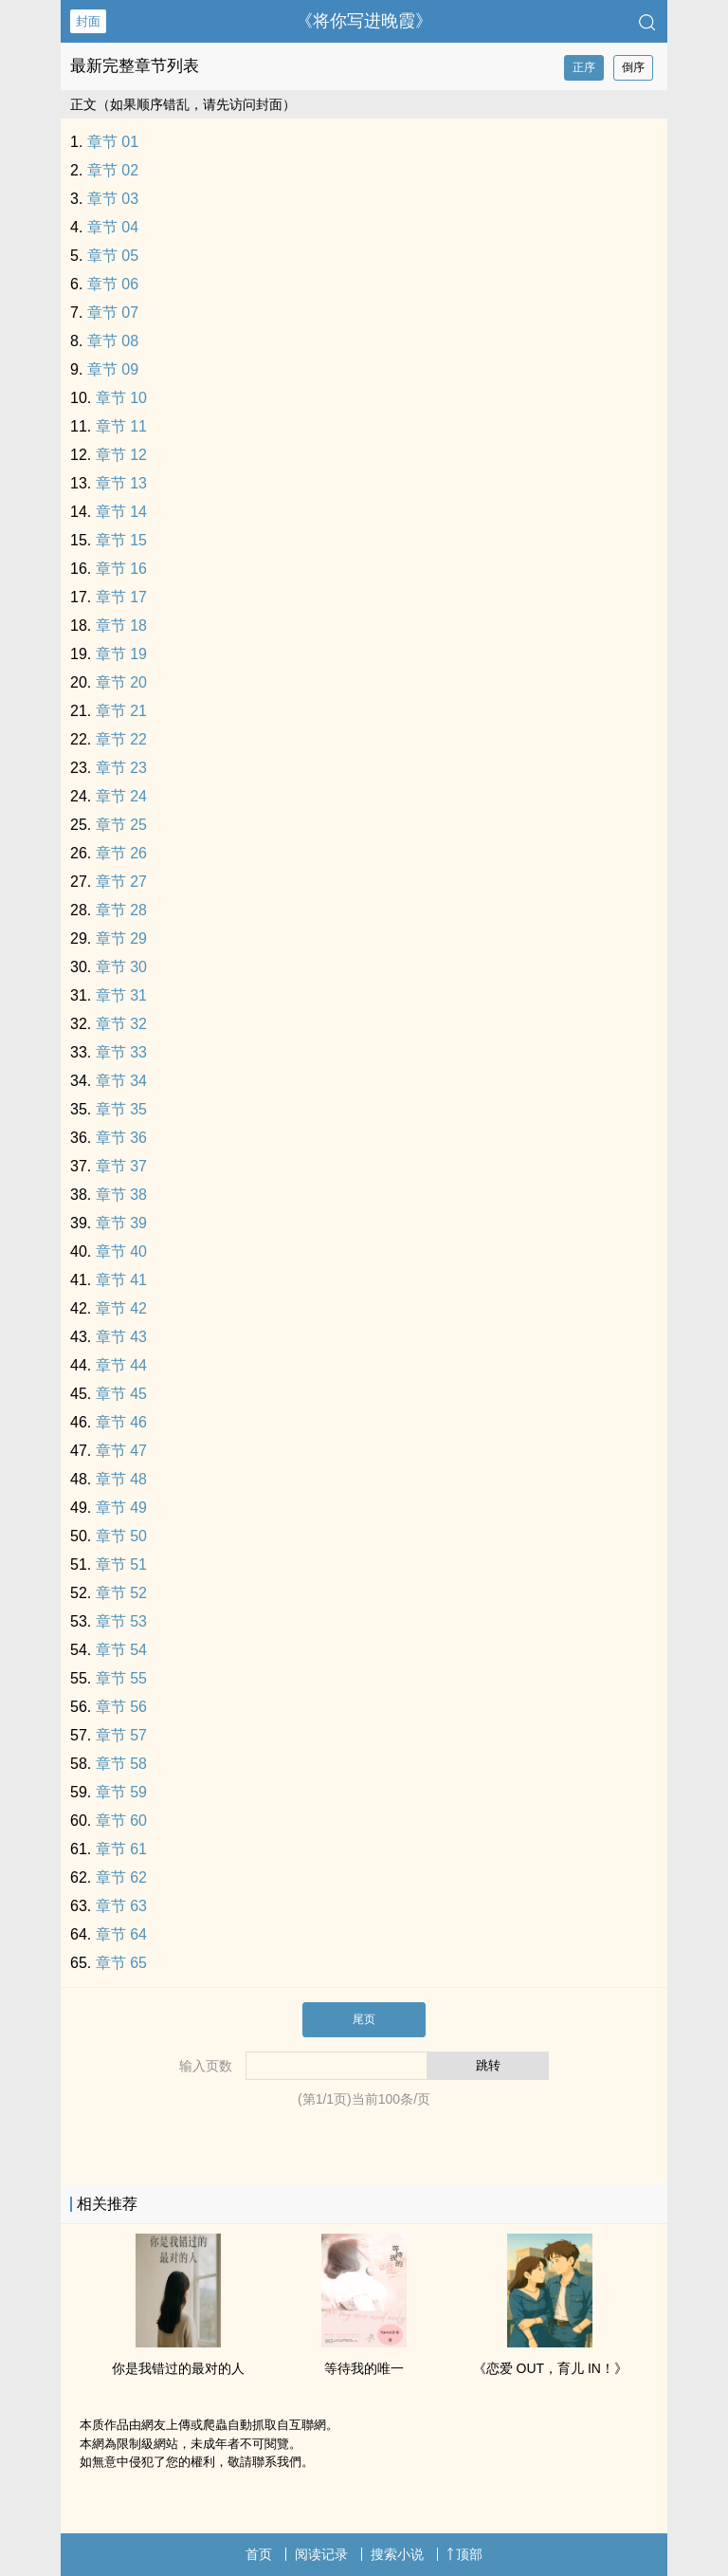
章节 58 (121, 1764)
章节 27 (121, 882)
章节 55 (121, 1678)
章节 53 (121, 1621)
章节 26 (121, 853)
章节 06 (112, 284)
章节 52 (121, 1593)
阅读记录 (321, 2554)
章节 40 (121, 1251)
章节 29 (121, 938)
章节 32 (121, 1024)
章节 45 (121, 1394)
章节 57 (121, 1735)
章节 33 (121, 1052)
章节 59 (121, 1792)
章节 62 (121, 1877)
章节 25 (121, 825)
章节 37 (121, 1166)
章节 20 (121, 682)
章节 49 (121, 1508)
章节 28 (121, 910)
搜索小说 (397, 2554)
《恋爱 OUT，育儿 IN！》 (550, 2368)
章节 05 (112, 256)
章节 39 (121, 1223)
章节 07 (112, 312)
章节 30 (121, 967)
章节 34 (121, 1081)
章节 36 (121, 1138)
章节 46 (121, 1422)
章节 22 (121, 739)
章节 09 (112, 369)
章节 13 (121, 483)
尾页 (364, 2019)
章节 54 (121, 1650)
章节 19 (121, 654)
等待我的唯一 (364, 2368)
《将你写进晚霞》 (364, 20)
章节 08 (112, 341)
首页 (259, 2554)
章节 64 (121, 1934)
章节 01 (112, 142)
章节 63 (121, 1906)
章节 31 (121, 995)
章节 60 (121, 1820)
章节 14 (121, 512)
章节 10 (121, 398)
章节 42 (121, 1308)
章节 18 (121, 625)
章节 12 (121, 455)
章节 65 (121, 1963)
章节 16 (121, 569)
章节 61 (121, 1849)
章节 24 (121, 796)
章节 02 (112, 170)
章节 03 (112, 199)
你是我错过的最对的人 (178, 2368)
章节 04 (112, 227)
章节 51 (121, 1564)
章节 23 (121, 768)
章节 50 (121, 1536)
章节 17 (121, 597)
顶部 (464, 2554)
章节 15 (121, 540)
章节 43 (121, 1337)
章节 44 (121, 1365)
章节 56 (121, 1707)
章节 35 (121, 1109)
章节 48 (121, 1479)
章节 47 (121, 1451)
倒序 (633, 67)
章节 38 (121, 1195)
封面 (88, 21)
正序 (584, 67)
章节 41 (121, 1280)
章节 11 (121, 426)
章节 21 (121, 711)
